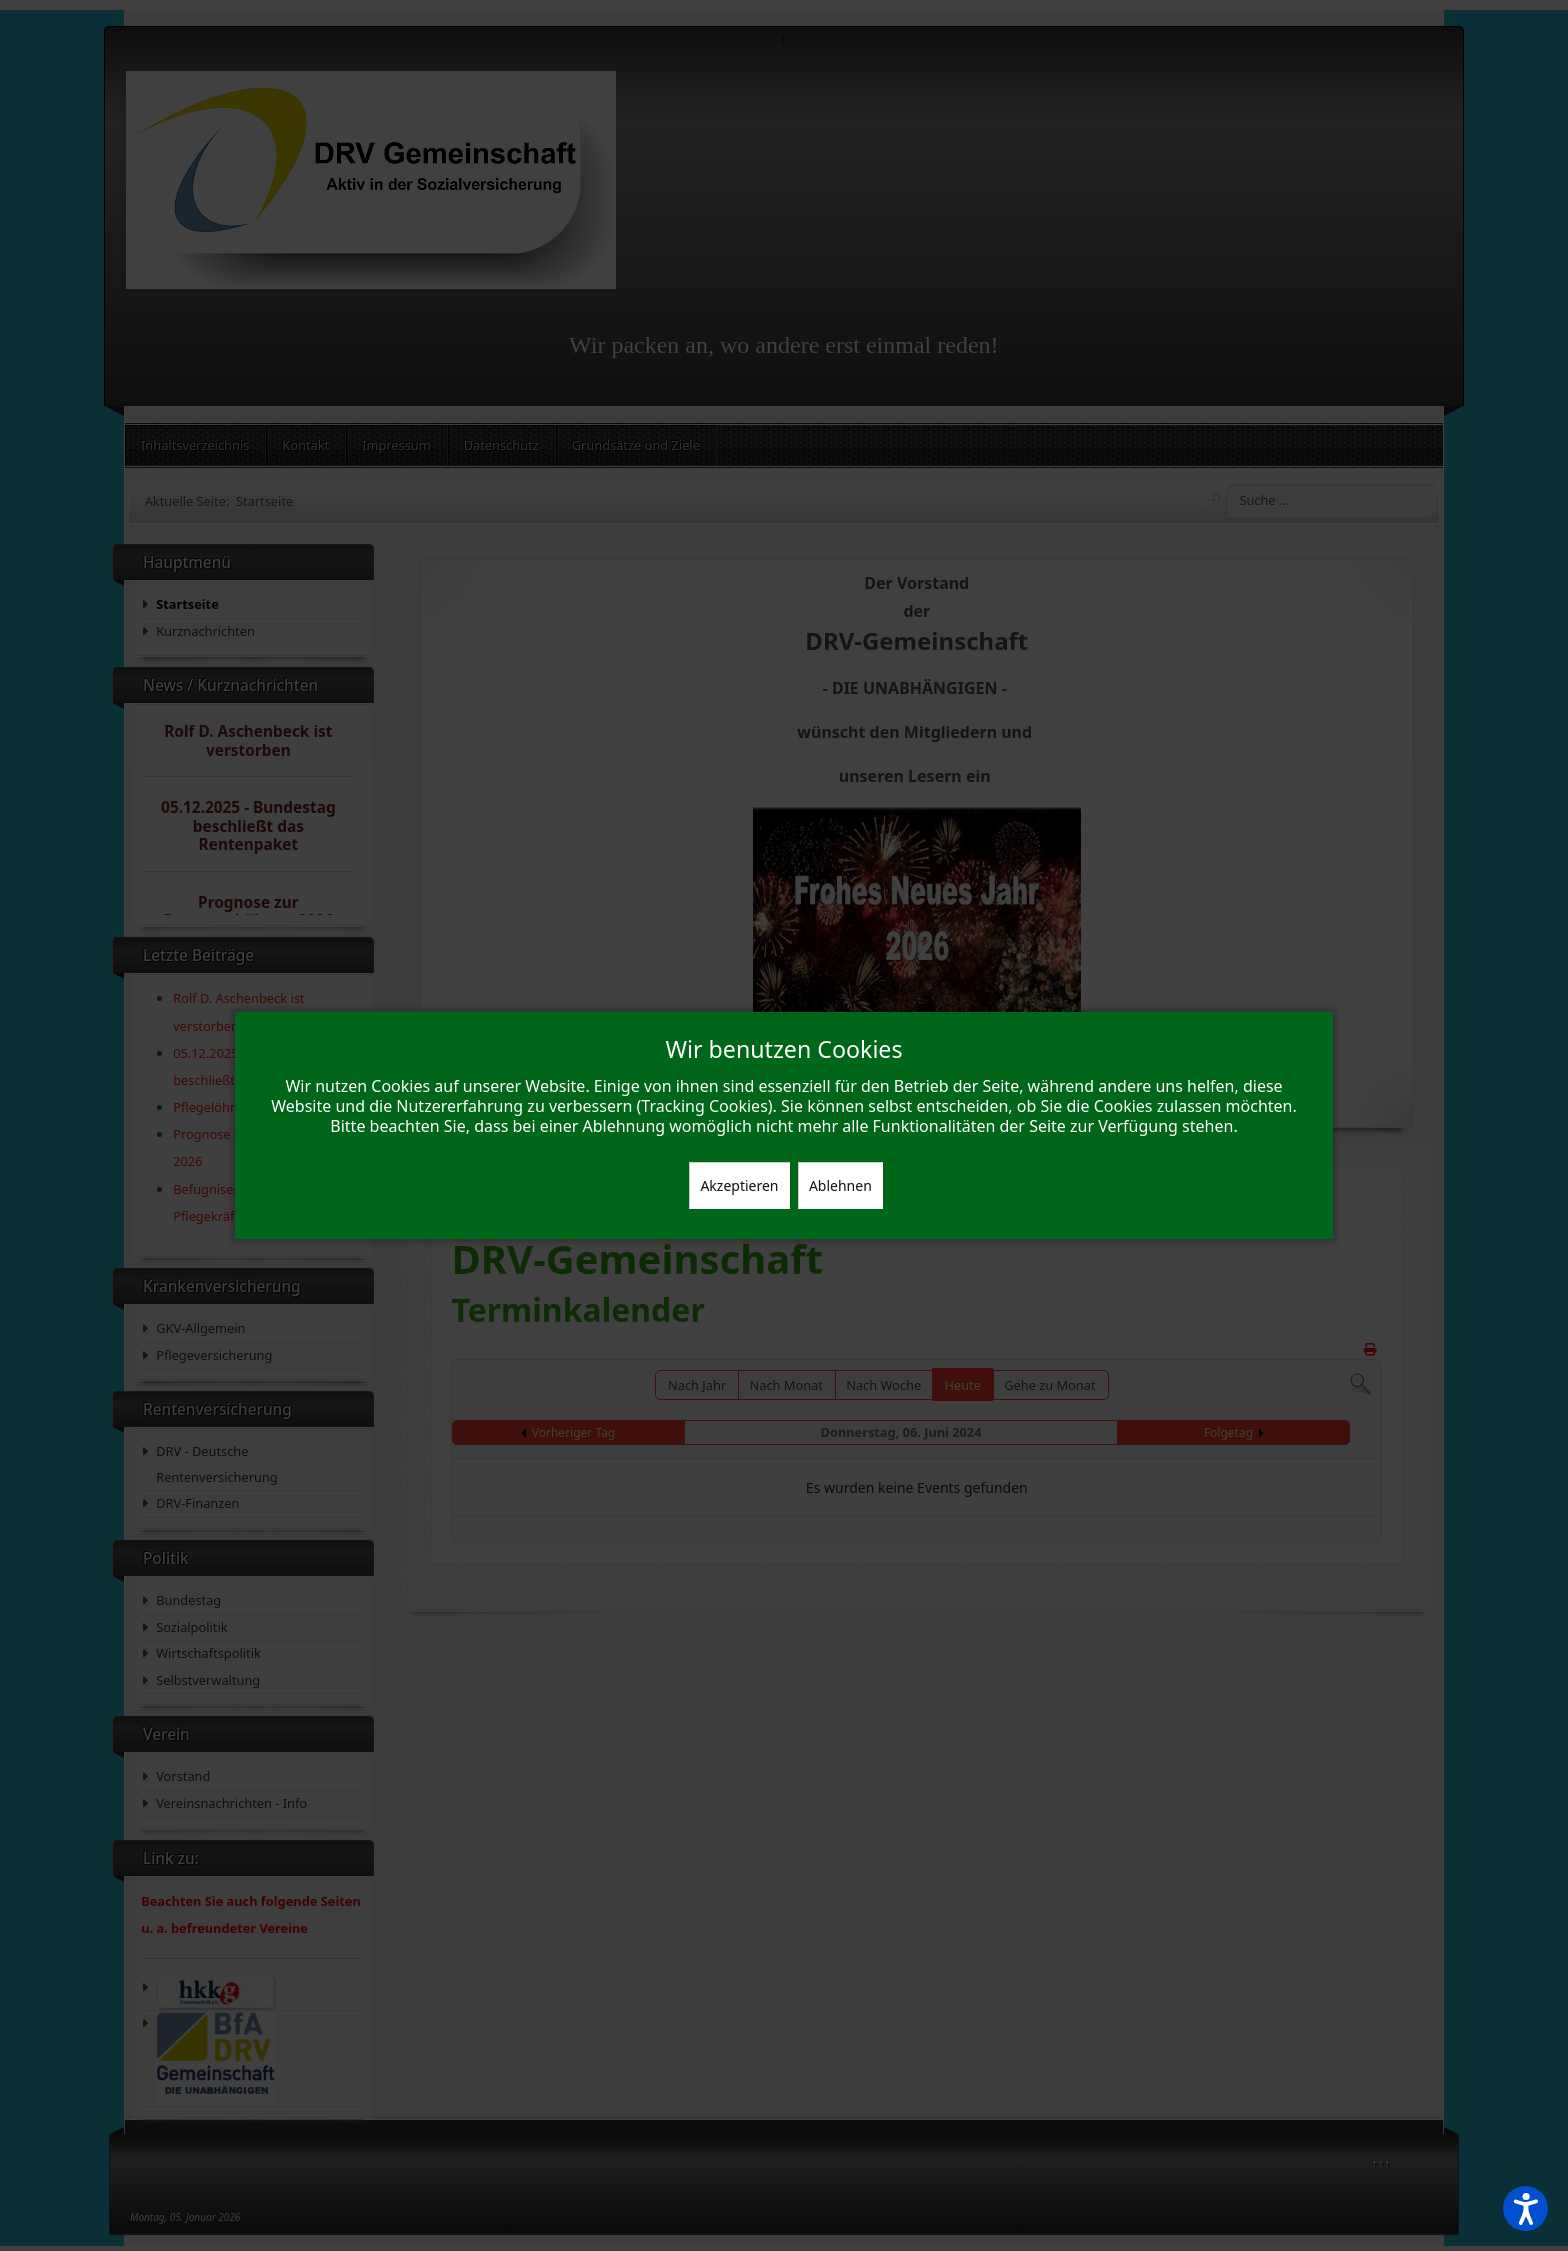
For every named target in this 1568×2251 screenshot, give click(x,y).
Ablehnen (840, 1185)
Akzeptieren (739, 1185)
